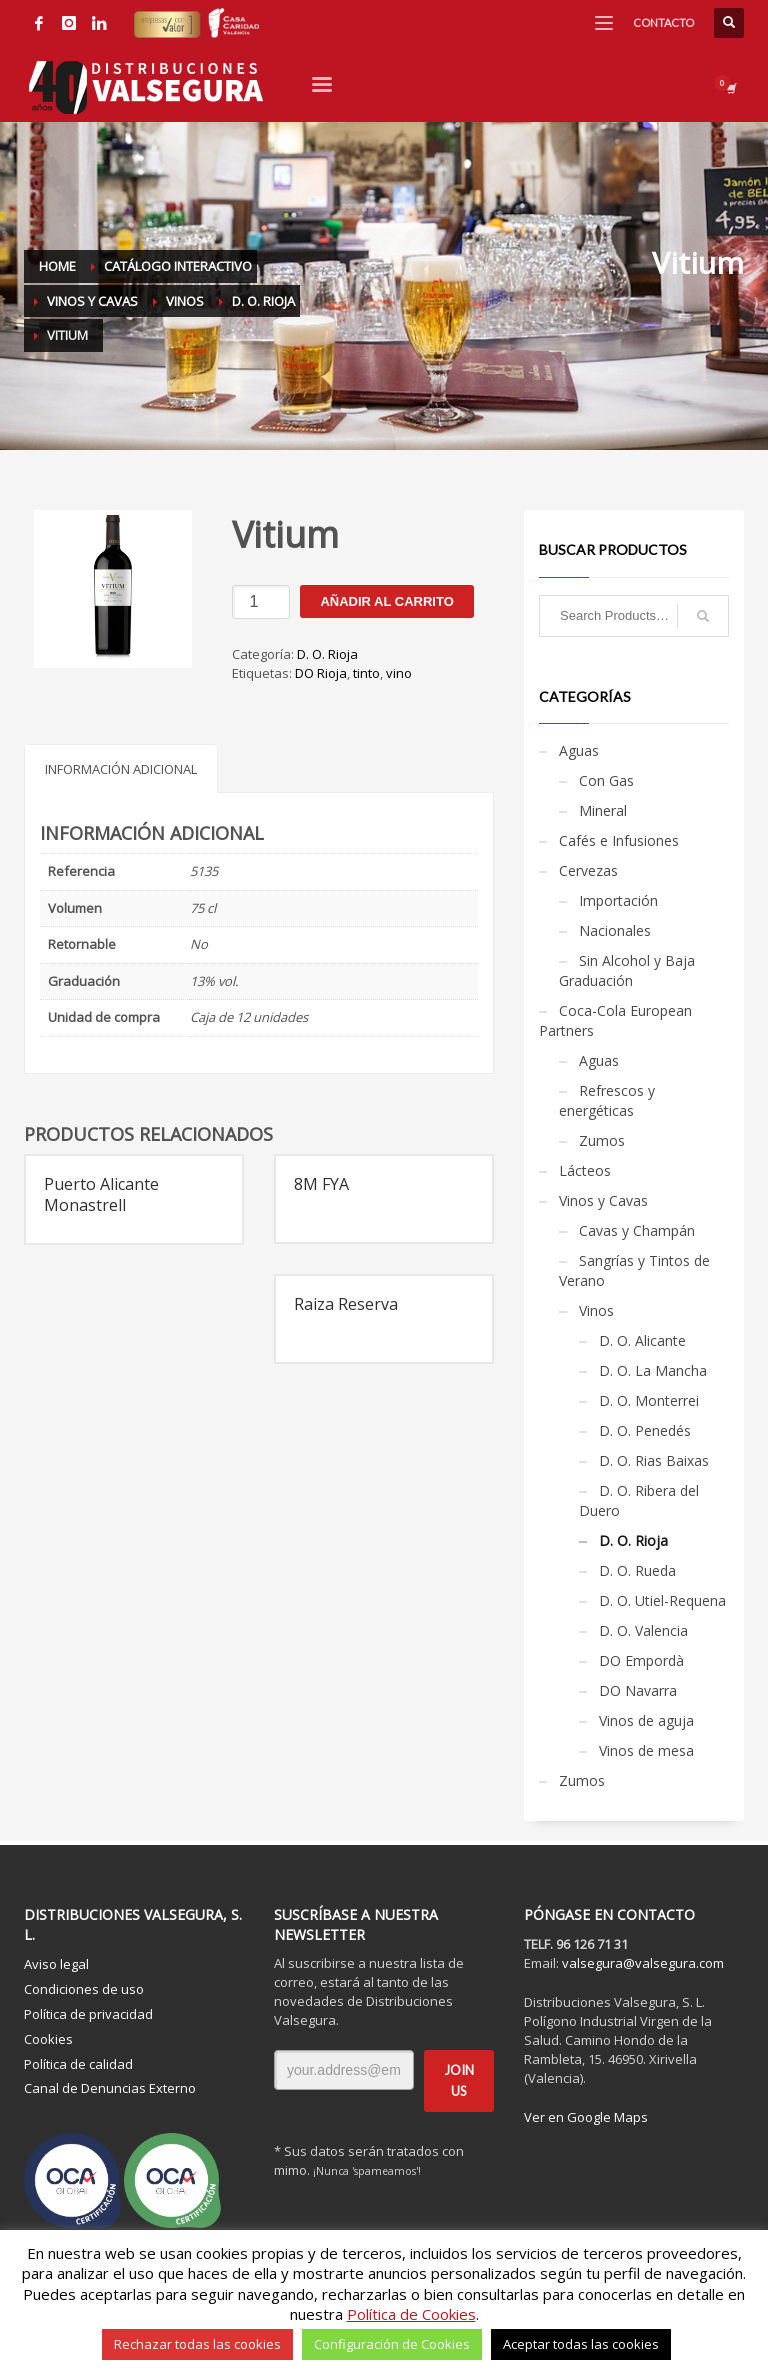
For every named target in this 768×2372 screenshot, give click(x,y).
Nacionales (615, 930)
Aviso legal (56, 1964)
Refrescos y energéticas (607, 1100)
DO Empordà (641, 1660)
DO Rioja (321, 673)
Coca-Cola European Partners (615, 1020)
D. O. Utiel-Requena (662, 1600)
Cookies (48, 2039)
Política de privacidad (88, 2014)
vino (399, 673)
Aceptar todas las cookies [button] (581, 2344)
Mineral (603, 810)
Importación (618, 900)
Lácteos (585, 1170)
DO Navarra (638, 1690)
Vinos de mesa (646, 1750)
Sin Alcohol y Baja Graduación (627, 970)
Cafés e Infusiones (619, 840)
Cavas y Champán (637, 1230)
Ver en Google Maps (586, 2117)
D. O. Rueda (637, 1570)
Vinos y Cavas (603, 1200)
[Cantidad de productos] (261, 602)
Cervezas (588, 870)
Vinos (596, 1310)
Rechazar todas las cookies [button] (197, 2344)
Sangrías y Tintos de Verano (634, 1270)
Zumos (602, 1140)
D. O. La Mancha (653, 1370)
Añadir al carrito (386, 601)
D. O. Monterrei (649, 1400)
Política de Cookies (411, 2314)
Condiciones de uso (84, 1989)
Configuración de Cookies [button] (392, 2344)
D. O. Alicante (642, 1340)
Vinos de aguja (646, 1720)
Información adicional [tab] (121, 769)
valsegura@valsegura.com (643, 1963)
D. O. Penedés (645, 1430)
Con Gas (606, 780)
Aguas (579, 750)
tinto (366, 673)
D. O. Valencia (643, 1630)
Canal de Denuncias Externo (110, 2088)
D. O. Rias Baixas (654, 1460)
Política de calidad (78, 2064)
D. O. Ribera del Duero (639, 1500)
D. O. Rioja (327, 654)
